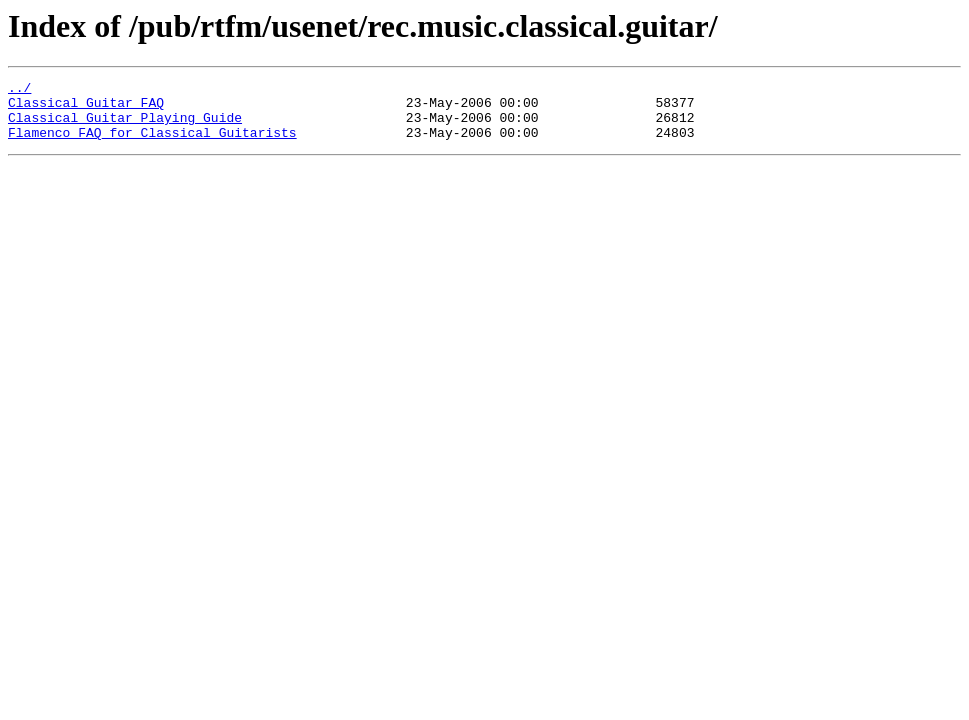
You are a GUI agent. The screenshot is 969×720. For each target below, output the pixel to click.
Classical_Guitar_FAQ (86, 108)
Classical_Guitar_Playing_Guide (125, 126)
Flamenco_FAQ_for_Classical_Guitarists (152, 144)
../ (19, 90)
